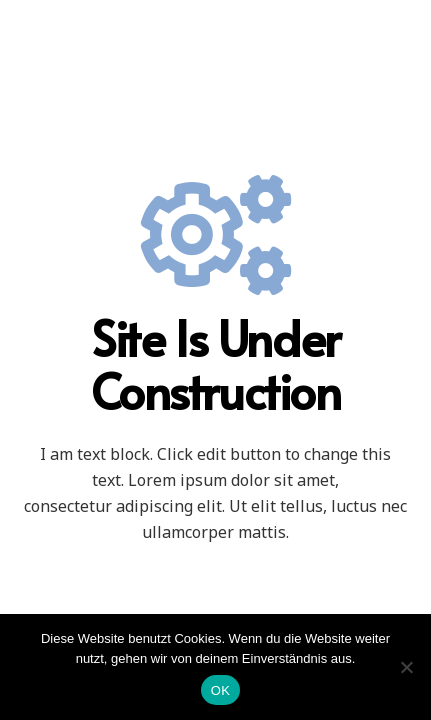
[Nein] (406, 667)
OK (220, 690)
